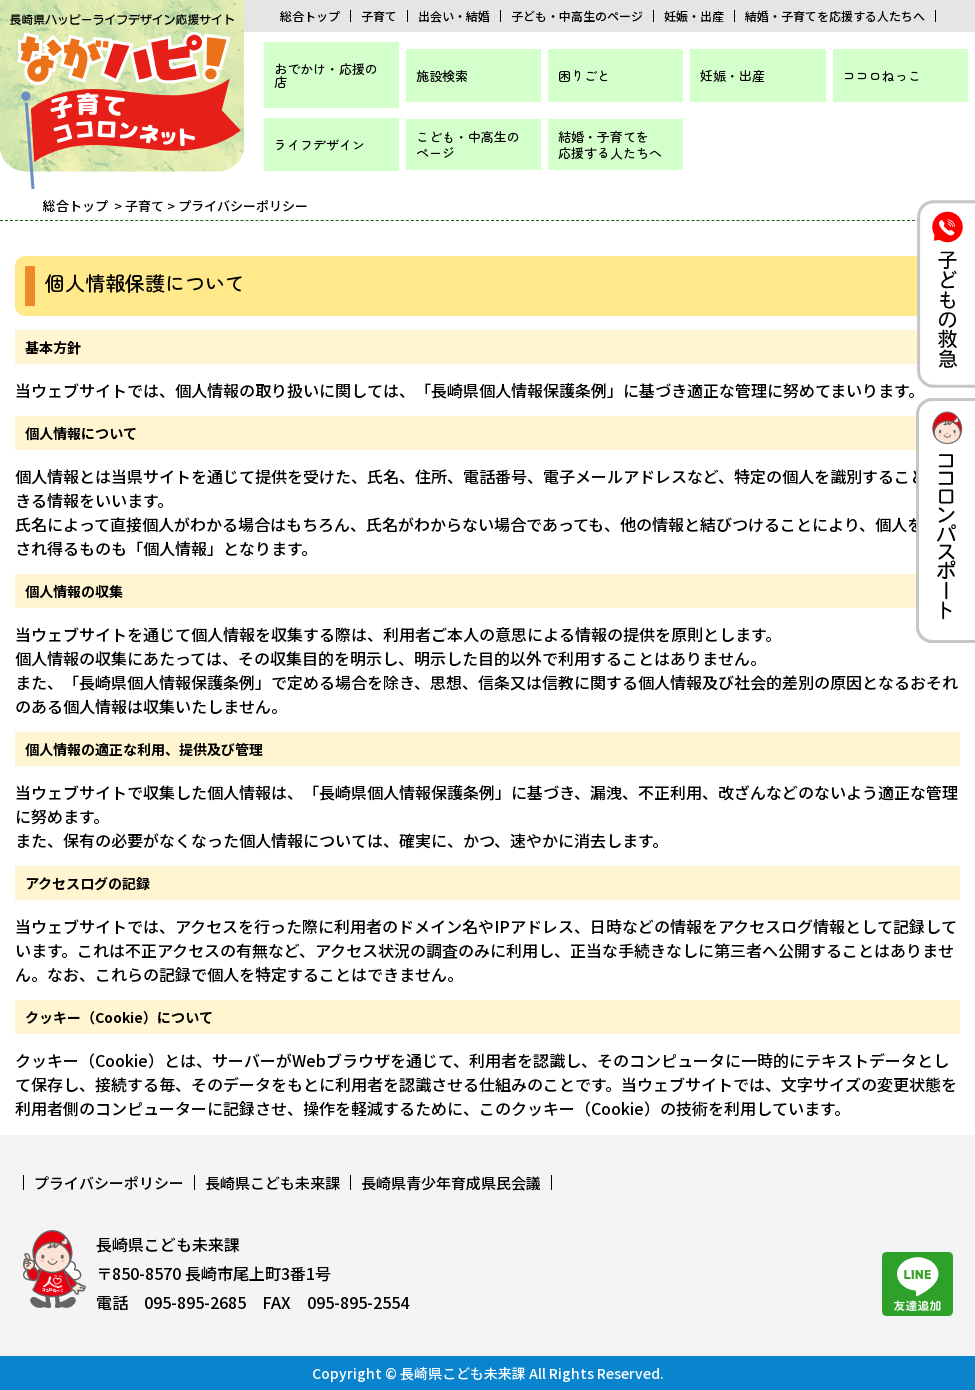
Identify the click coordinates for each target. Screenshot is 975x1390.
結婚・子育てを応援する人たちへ (835, 16)
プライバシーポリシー (109, 1182)
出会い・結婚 (454, 16)
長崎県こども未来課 (272, 1182)
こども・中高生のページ (468, 144)
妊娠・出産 (694, 16)
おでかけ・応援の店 (326, 75)
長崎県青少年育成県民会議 (451, 1182)
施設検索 (442, 75)
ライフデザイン (319, 144)
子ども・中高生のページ (577, 16)
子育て (379, 16)
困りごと (584, 75)
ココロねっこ (882, 75)
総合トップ (310, 16)
